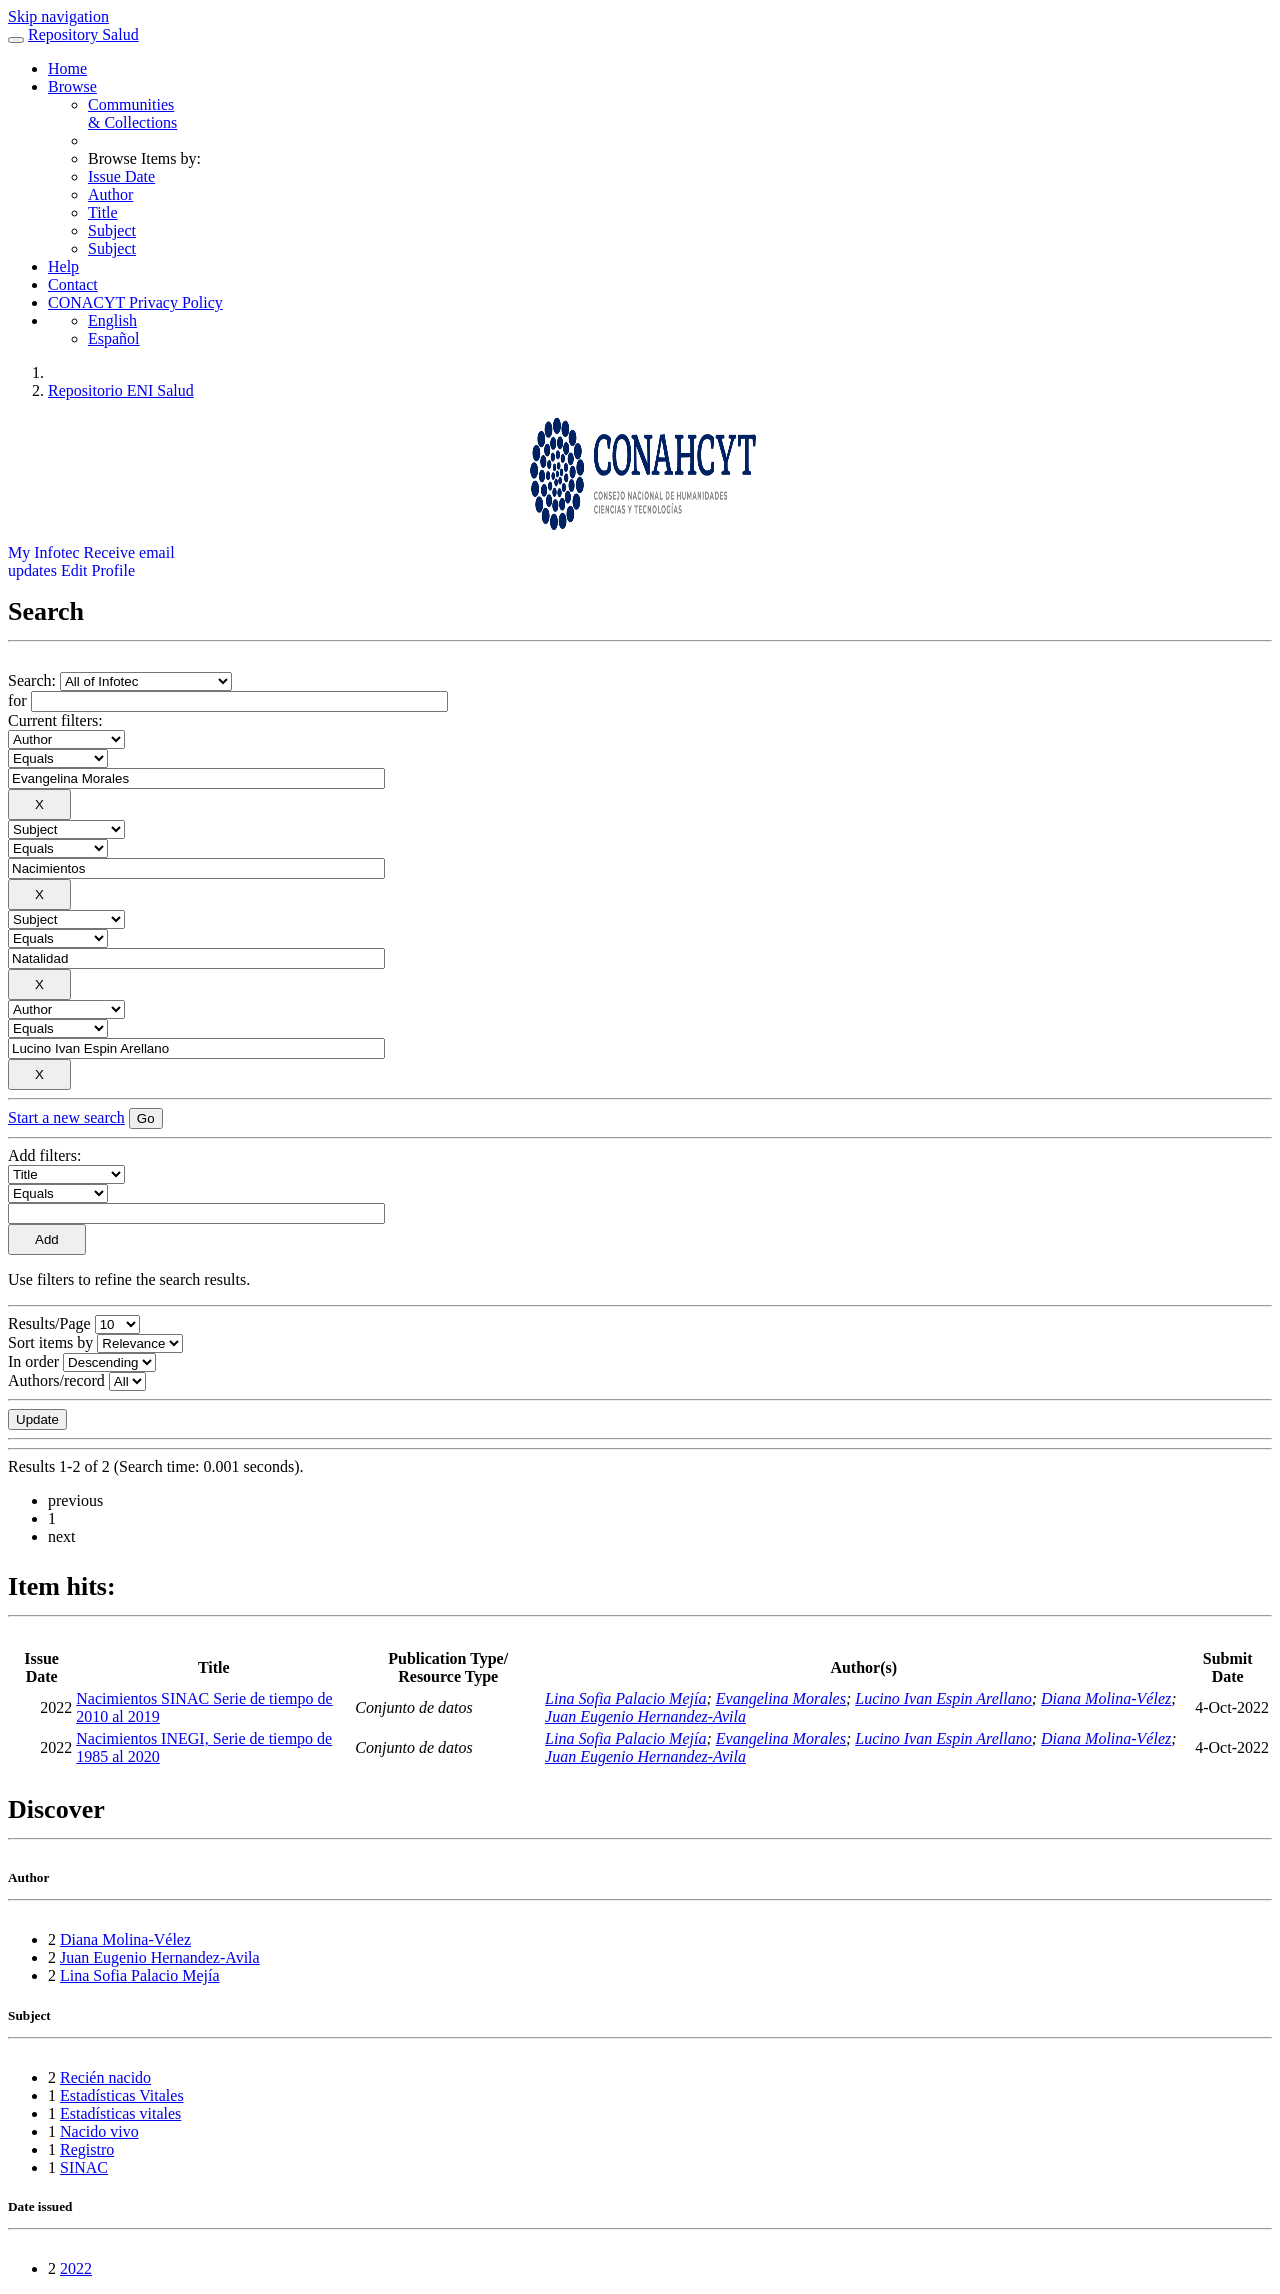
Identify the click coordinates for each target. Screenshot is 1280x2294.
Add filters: (44, 1155)
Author (110, 194)
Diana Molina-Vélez (1106, 1698)
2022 (76, 2268)
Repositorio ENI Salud (121, 390)
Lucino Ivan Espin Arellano (943, 1698)
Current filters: (55, 720)
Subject (112, 230)
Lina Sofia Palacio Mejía (625, 1698)
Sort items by (50, 1342)
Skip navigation (58, 16)
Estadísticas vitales (120, 2113)
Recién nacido (105, 2077)
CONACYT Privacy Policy (135, 302)
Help (63, 266)
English (112, 320)
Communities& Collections (132, 113)
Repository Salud (83, 34)
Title (103, 212)
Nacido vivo (99, 2131)
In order (33, 1361)
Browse (72, 86)
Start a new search (66, 1117)
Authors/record (56, 1380)
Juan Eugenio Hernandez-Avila (645, 1716)
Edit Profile (98, 570)
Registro (87, 2149)
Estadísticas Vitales (122, 2095)
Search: (34, 680)
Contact (73, 284)
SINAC (84, 2167)
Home (67, 68)
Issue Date (121, 176)
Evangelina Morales (781, 1698)
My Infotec (44, 552)
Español (114, 338)
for (17, 700)
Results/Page (49, 1323)
